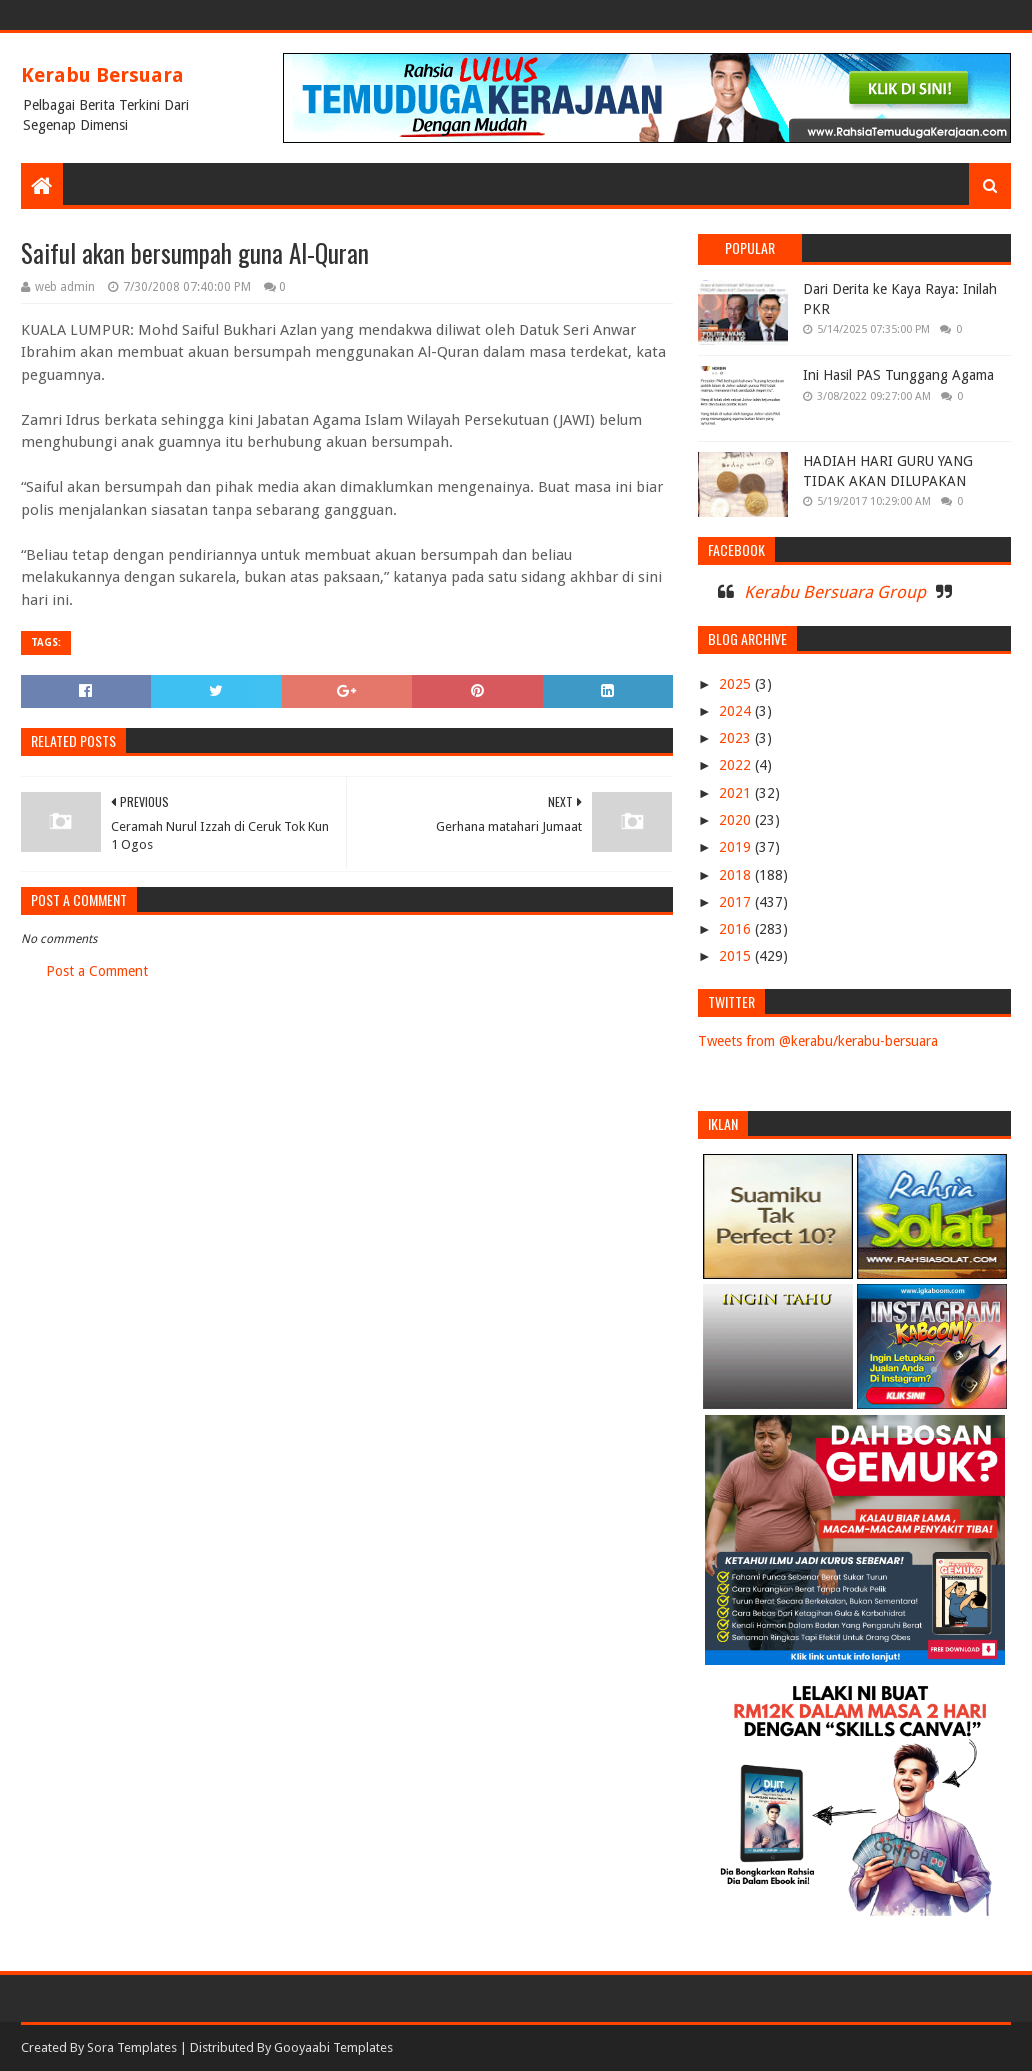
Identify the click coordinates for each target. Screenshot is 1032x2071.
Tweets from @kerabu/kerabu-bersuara (818, 1041)
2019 (737, 847)
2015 (737, 956)
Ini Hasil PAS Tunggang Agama (898, 375)
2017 (737, 902)
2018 (737, 875)
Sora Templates (132, 2047)
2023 (737, 738)
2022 (737, 765)
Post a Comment (97, 971)
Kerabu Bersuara (102, 75)
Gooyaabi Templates (333, 2047)
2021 (737, 793)
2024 (737, 711)
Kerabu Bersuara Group (835, 592)
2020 (737, 820)
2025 (737, 684)
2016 (737, 929)
